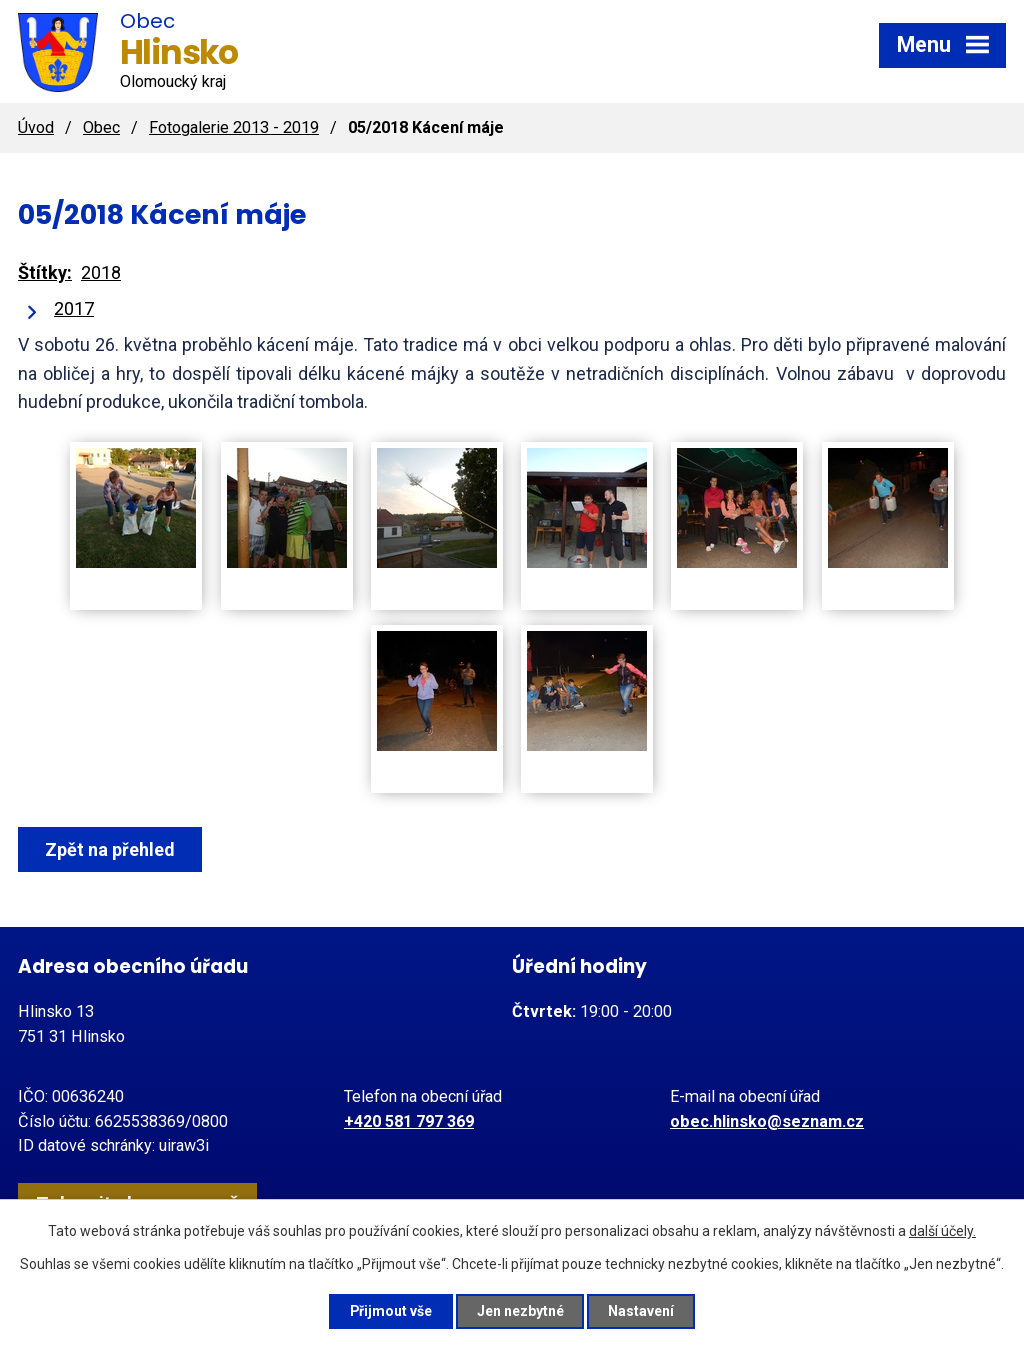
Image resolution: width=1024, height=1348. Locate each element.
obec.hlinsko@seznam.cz (767, 1121)
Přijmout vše (390, 1311)
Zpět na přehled (110, 849)
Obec (101, 127)
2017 (74, 308)
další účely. (942, 1231)
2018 (101, 272)
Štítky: (45, 272)
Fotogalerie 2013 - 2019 (234, 127)
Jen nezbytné (520, 1311)
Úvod (36, 127)
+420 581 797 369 (409, 1121)
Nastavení (642, 1311)
